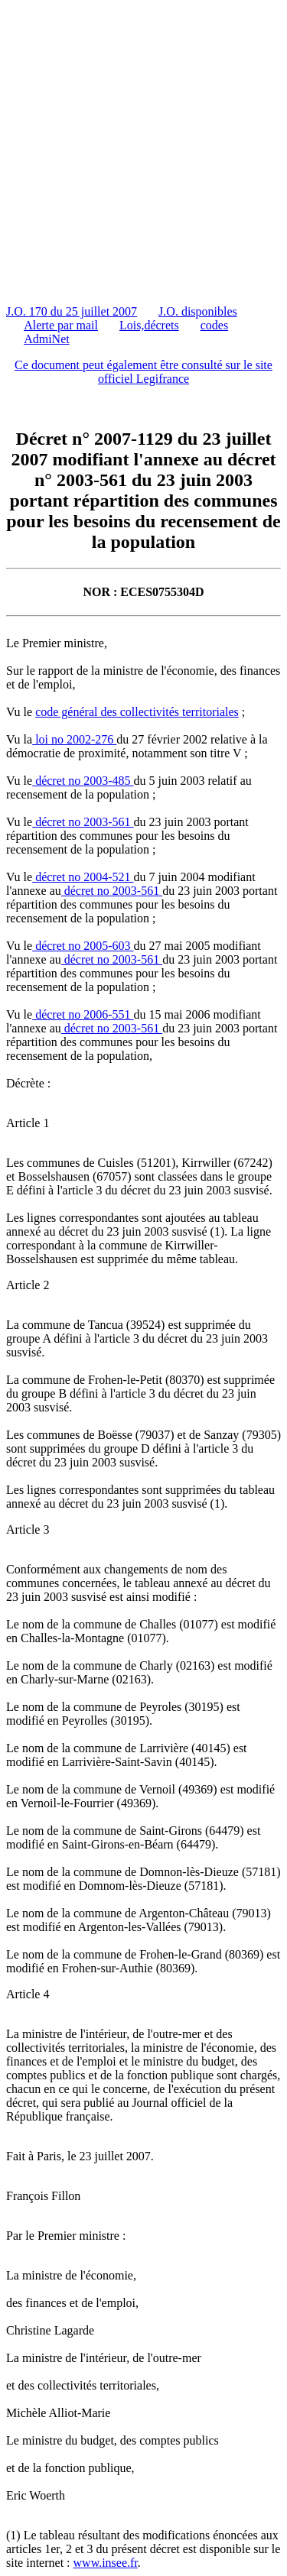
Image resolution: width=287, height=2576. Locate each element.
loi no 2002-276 (74, 739)
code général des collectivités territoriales (137, 711)
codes (214, 325)
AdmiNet (47, 338)
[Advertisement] (143, 149)
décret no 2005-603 (82, 945)
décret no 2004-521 (82, 876)
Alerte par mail (61, 325)
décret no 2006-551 (82, 1014)
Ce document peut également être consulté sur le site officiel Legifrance (143, 371)
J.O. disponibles (197, 311)
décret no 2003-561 (82, 821)
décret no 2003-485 (82, 780)
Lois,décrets (149, 325)
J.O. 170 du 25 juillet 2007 (71, 311)
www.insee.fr (105, 2562)
